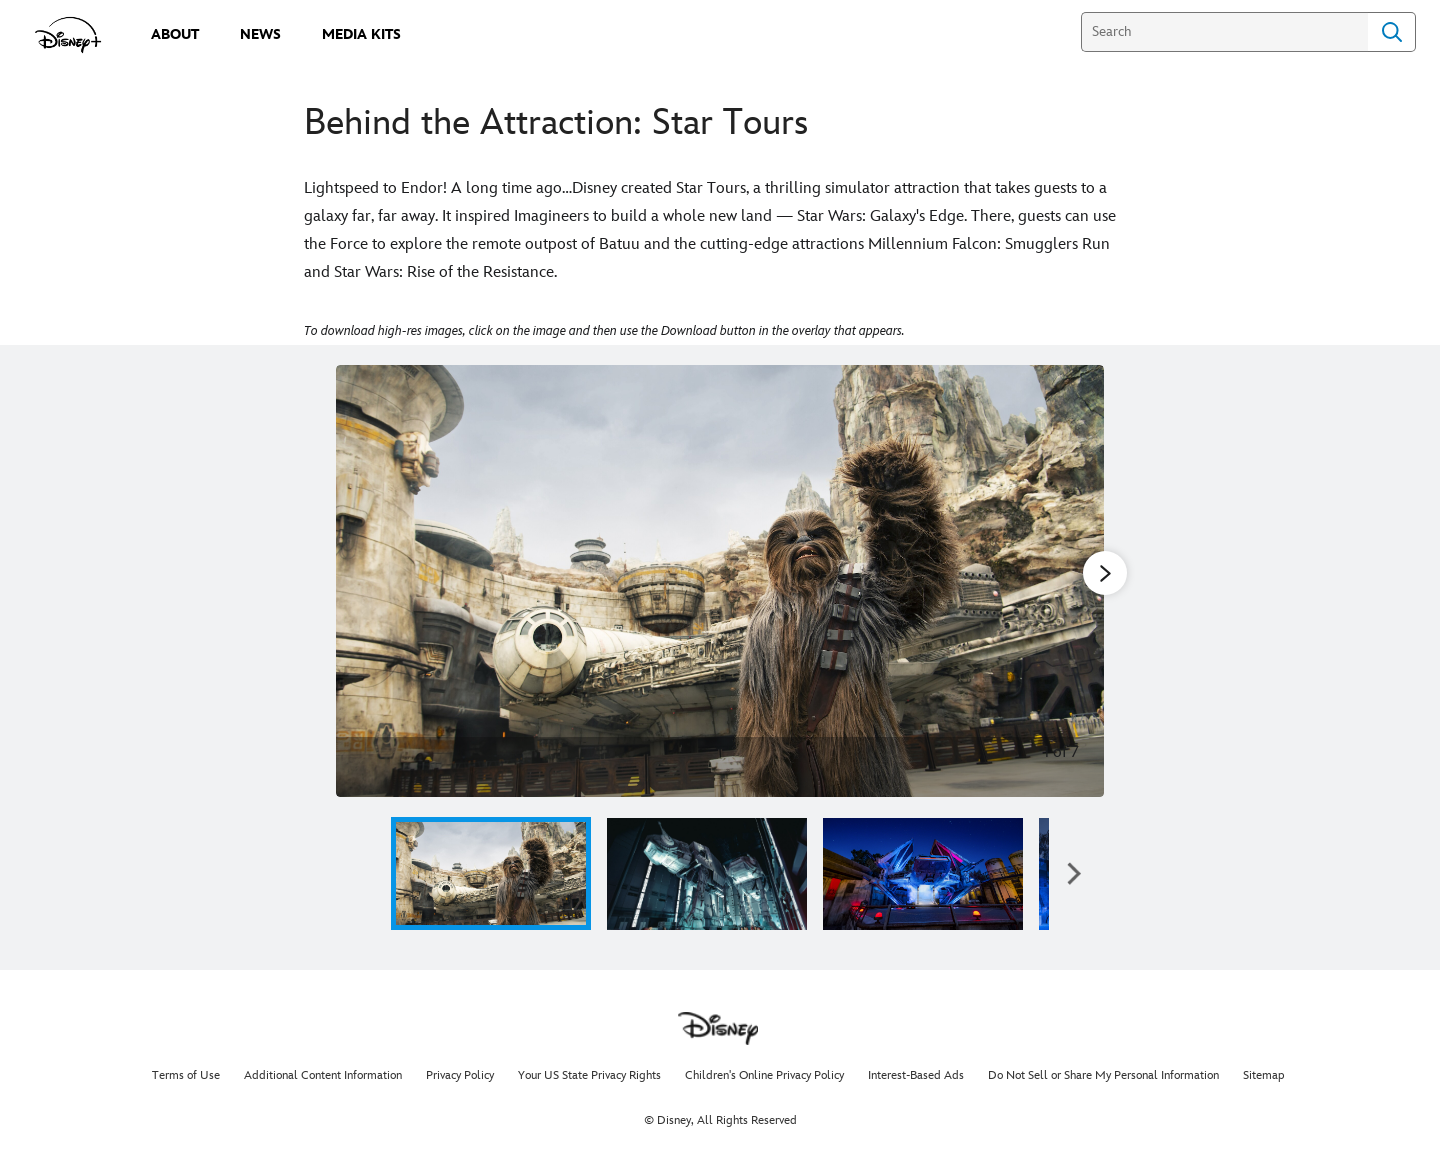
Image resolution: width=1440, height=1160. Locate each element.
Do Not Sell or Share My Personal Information (1103, 1075)
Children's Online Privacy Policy (764, 1075)
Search (1392, 32)
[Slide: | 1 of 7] (720, 581)
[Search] (1224, 32)
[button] (1074, 873)
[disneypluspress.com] (68, 35)
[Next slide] (1073, 581)
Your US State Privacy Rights (589, 1075)
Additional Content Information (323, 1075)
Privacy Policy (460, 1075)
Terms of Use (186, 1075)
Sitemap (1264, 1075)
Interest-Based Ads (916, 1075)
